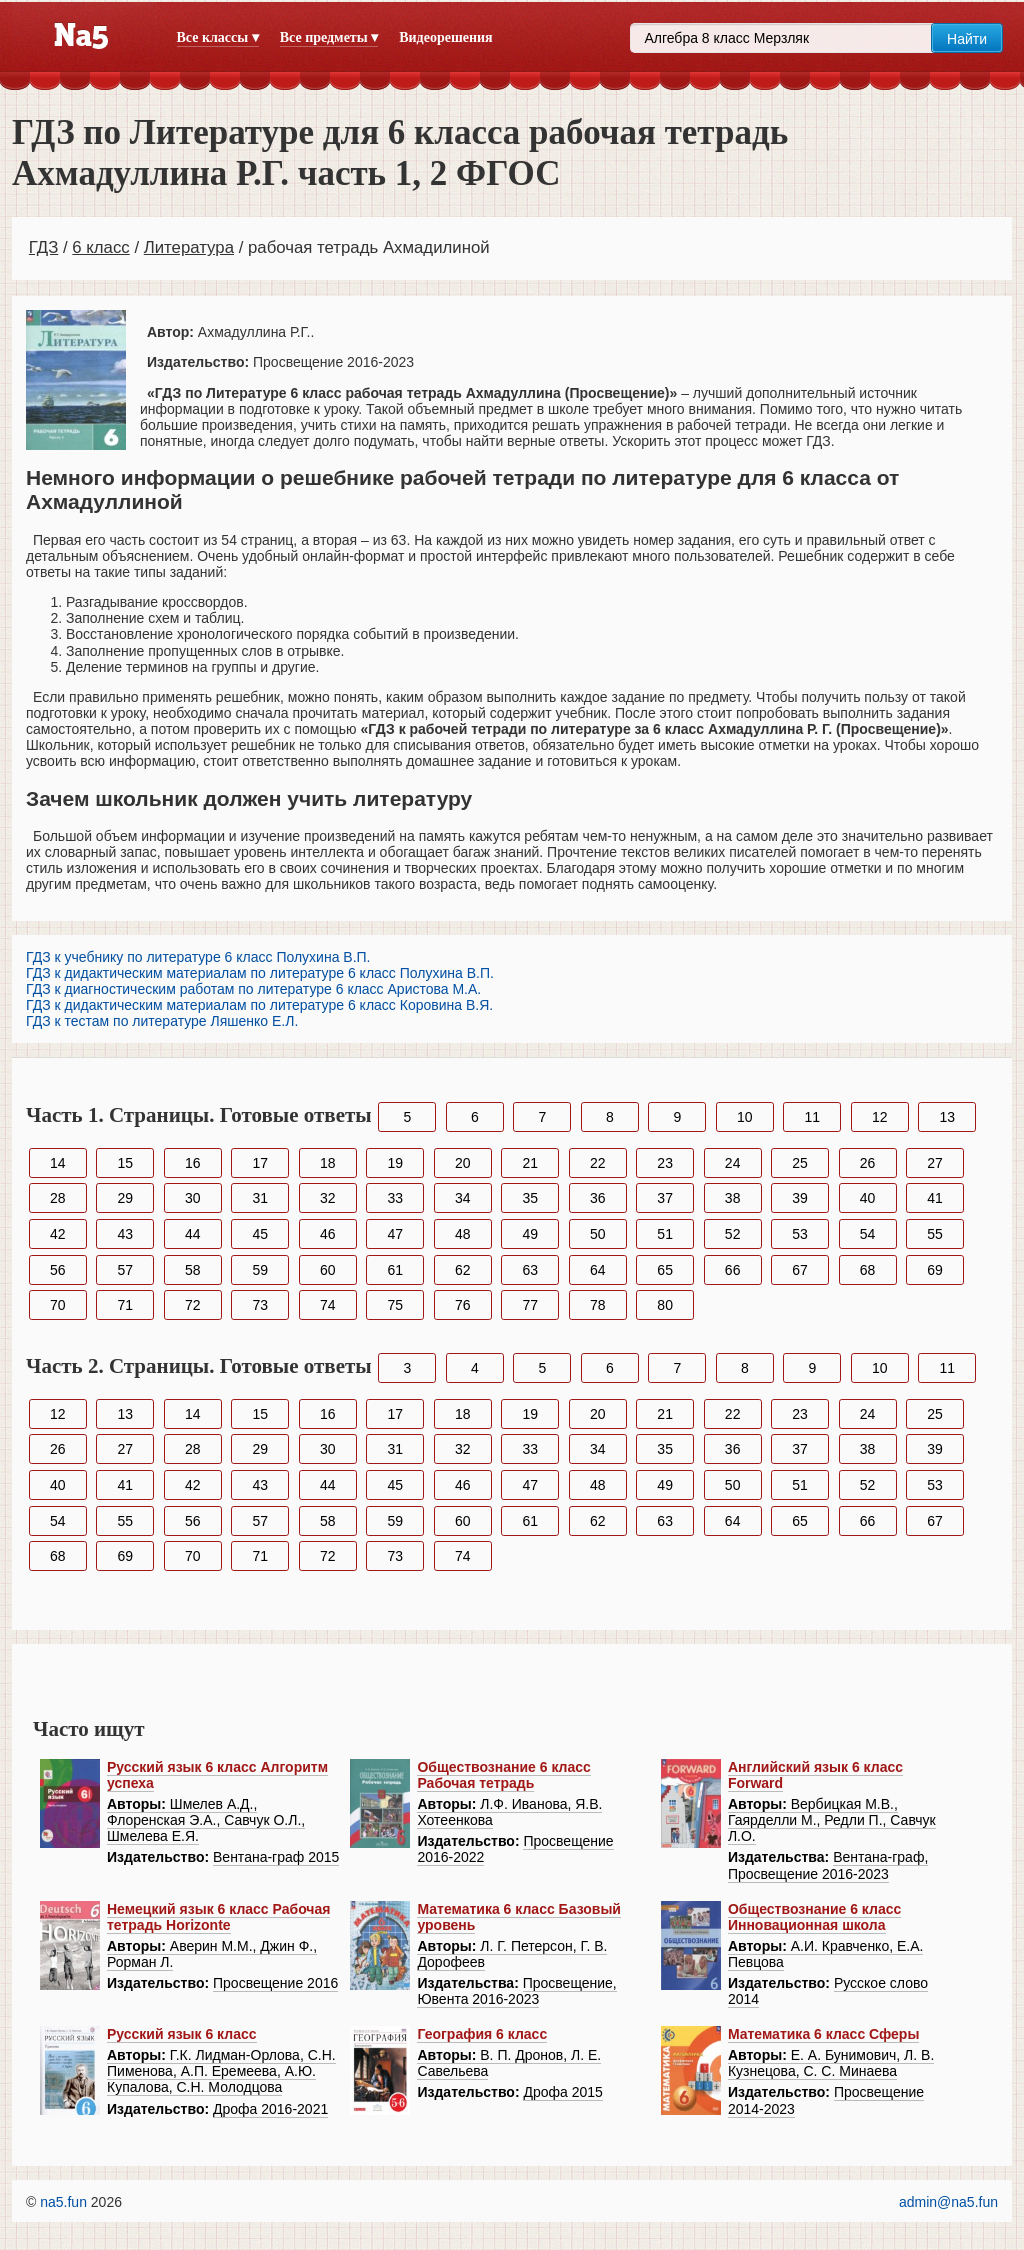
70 (58, 1305)
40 (868, 1198)
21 (530, 1163)
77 (530, 1305)
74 (328, 1305)
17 (260, 1163)
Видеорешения (445, 37)
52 (733, 1234)
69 (935, 1270)
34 (463, 1198)
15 (125, 1163)
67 (800, 1270)
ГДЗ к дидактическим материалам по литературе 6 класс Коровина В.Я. (259, 1005)
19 (395, 1163)
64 (598, 1270)
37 (665, 1198)
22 (598, 1163)
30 (193, 1198)
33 (395, 1198)
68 (868, 1270)
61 (395, 1270)
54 (868, 1234)
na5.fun (63, 2202)
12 (880, 1117)
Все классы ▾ (218, 37)
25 (800, 1163)
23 (665, 1163)
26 (868, 1163)
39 (800, 1198)
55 (935, 1234)
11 (813, 1117)
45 (260, 1234)
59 (260, 1270)
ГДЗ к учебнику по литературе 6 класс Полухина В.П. (198, 957)
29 (125, 1198)
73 (260, 1305)
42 (58, 1234)
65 (665, 1270)
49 (530, 1234)
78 (598, 1305)
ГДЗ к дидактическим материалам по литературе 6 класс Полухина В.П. (260, 973)
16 (193, 1163)
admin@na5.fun (948, 2202)
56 (58, 1270)
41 (935, 1198)
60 (328, 1270)
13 (947, 1117)
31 (260, 1198)
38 (733, 1198)
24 (733, 1163)
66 (733, 1270)
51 (665, 1234)
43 (125, 1234)
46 (328, 1234)
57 (125, 1270)
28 (58, 1198)
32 (328, 1198)
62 (463, 1270)
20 (463, 1163)
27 (935, 1163)
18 (328, 1163)
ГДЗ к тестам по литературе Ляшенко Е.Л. (162, 1021)
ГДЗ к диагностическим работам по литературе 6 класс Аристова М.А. (253, 989)
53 (800, 1234)
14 (58, 1163)
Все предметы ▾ (329, 37)
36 (598, 1198)
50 (598, 1234)
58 (193, 1270)
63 (530, 1270)
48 (463, 1234)
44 (193, 1234)
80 (665, 1305)
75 (395, 1305)
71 (125, 1305)
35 (530, 1198)
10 (745, 1117)
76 (463, 1305)
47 (395, 1234)
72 (193, 1305)
